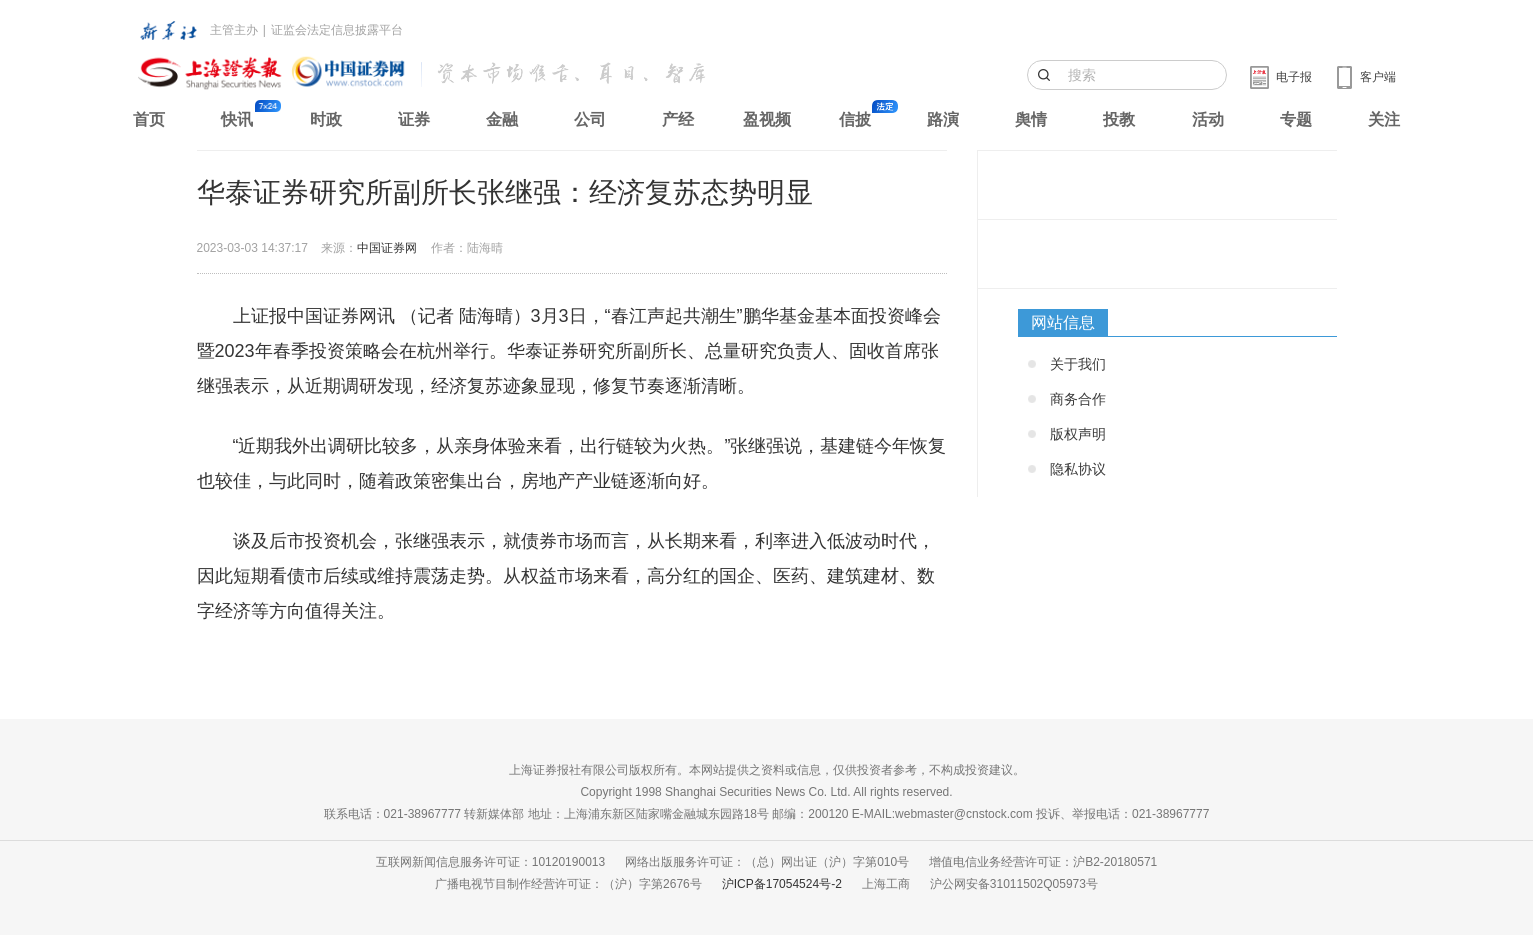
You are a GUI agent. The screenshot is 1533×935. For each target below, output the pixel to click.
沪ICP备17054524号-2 (782, 884)
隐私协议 (1078, 469)
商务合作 (1078, 399)
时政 (326, 119)
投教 (1119, 119)
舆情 (1031, 119)
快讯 (237, 119)
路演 (943, 119)
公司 (590, 119)
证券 (414, 119)
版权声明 (1078, 434)
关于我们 (1078, 364)
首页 (149, 119)
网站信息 (1063, 322)
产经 (678, 119)
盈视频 (767, 119)
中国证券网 (387, 248)
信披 (855, 119)
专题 (1296, 119)
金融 (502, 119)
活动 (1208, 119)
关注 (1384, 119)
